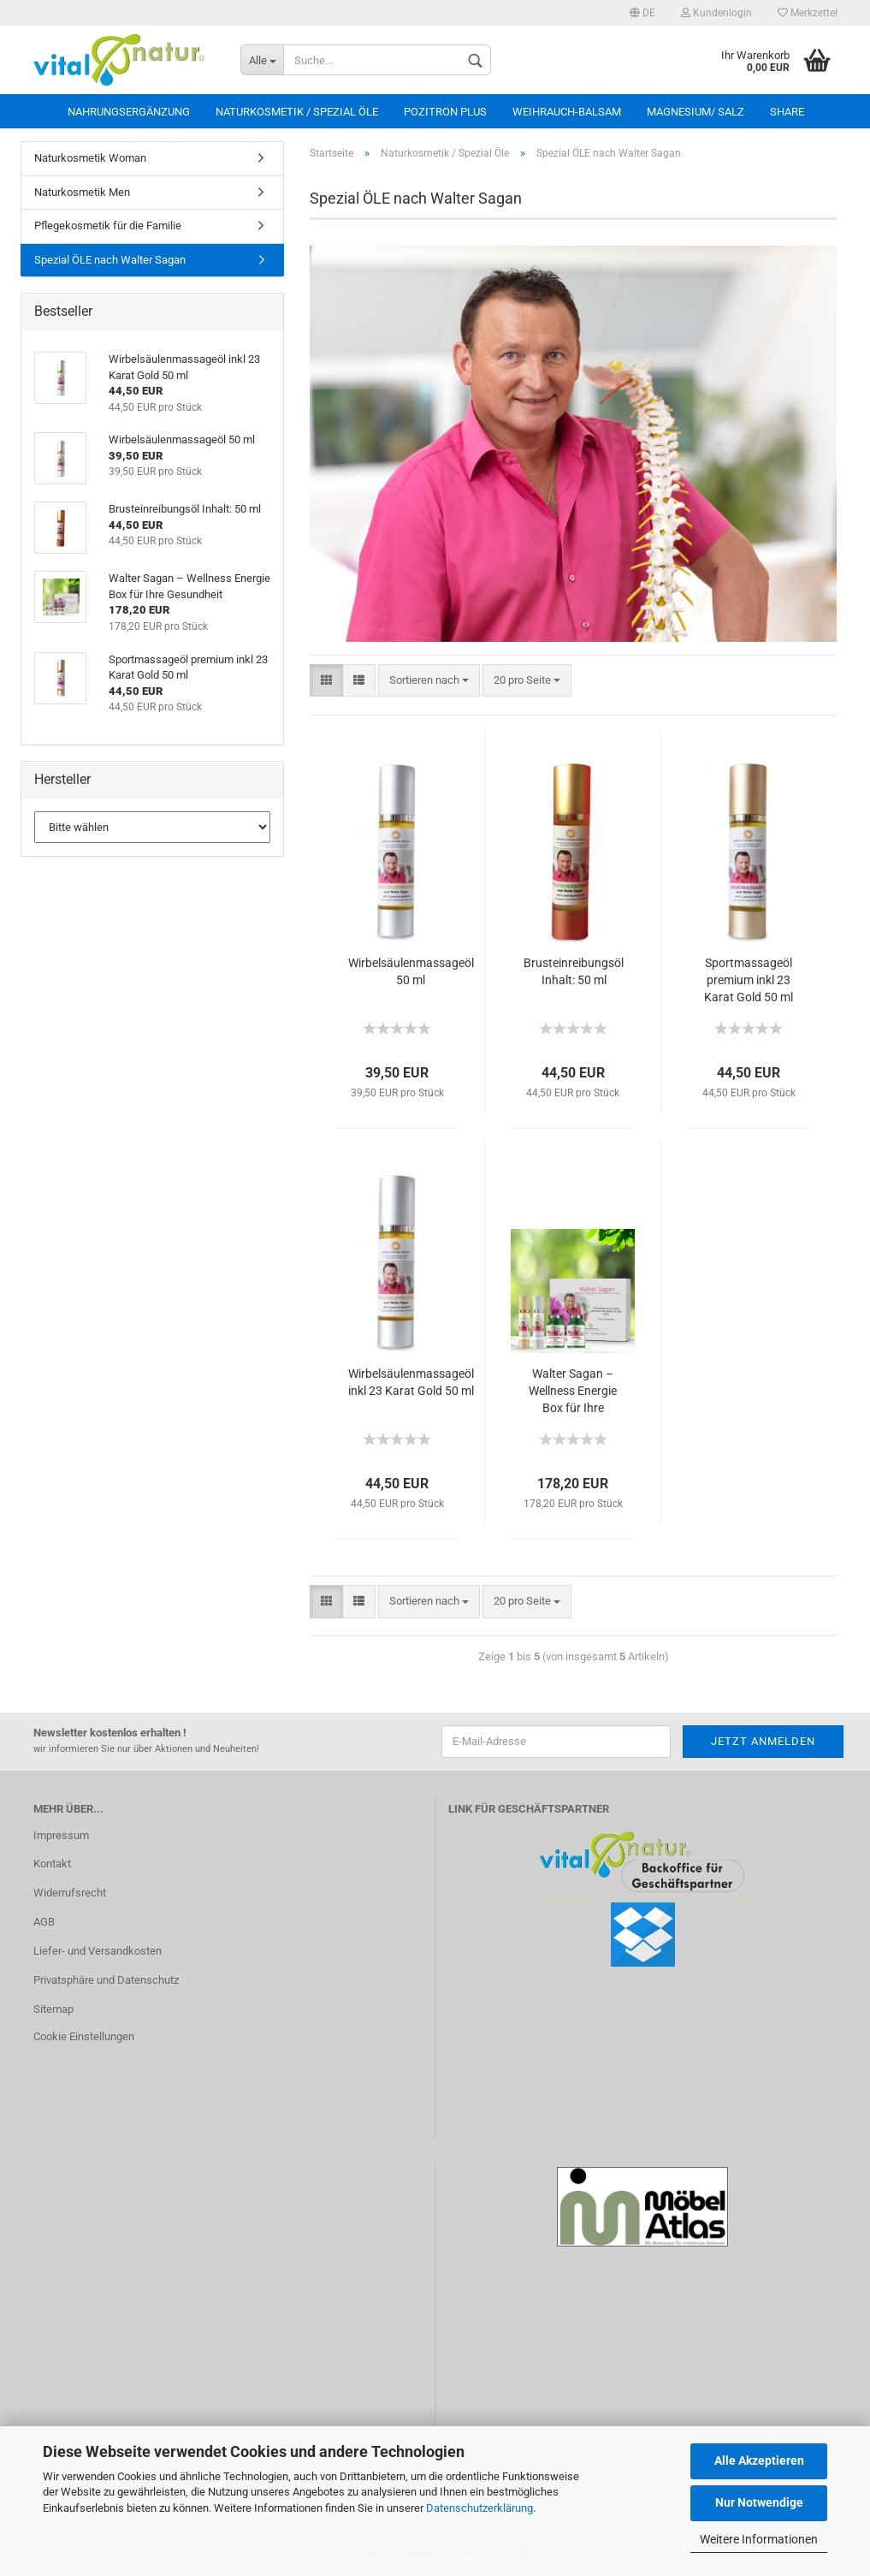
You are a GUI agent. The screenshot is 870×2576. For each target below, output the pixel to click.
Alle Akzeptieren (759, 2460)
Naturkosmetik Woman (90, 157)
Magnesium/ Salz (695, 111)
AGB (44, 1921)
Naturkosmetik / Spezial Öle (297, 111)
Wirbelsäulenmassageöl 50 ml (411, 971)
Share (787, 111)
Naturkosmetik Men (82, 192)
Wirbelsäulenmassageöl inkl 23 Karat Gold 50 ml (411, 1382)
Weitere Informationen (759, 2539)
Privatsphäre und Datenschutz (106, 1980)
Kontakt (52, 1863)
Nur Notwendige (759, 2502)
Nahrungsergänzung (129, 111)
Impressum (61, 1835)
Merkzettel (807, 13)
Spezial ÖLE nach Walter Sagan (110, 259)
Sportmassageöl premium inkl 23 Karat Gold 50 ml (748, 980)
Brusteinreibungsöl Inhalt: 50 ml (574, 971)
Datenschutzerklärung (479, 2508)
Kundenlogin (716, 13)
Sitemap (53, 2009)
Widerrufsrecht (69, 1892)
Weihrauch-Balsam (566, 111)
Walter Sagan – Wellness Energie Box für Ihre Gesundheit (573, 1392)
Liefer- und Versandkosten (97, 1950)
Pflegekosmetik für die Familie (107, 225)
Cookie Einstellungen (83, 2036)
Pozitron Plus (445, 111)
